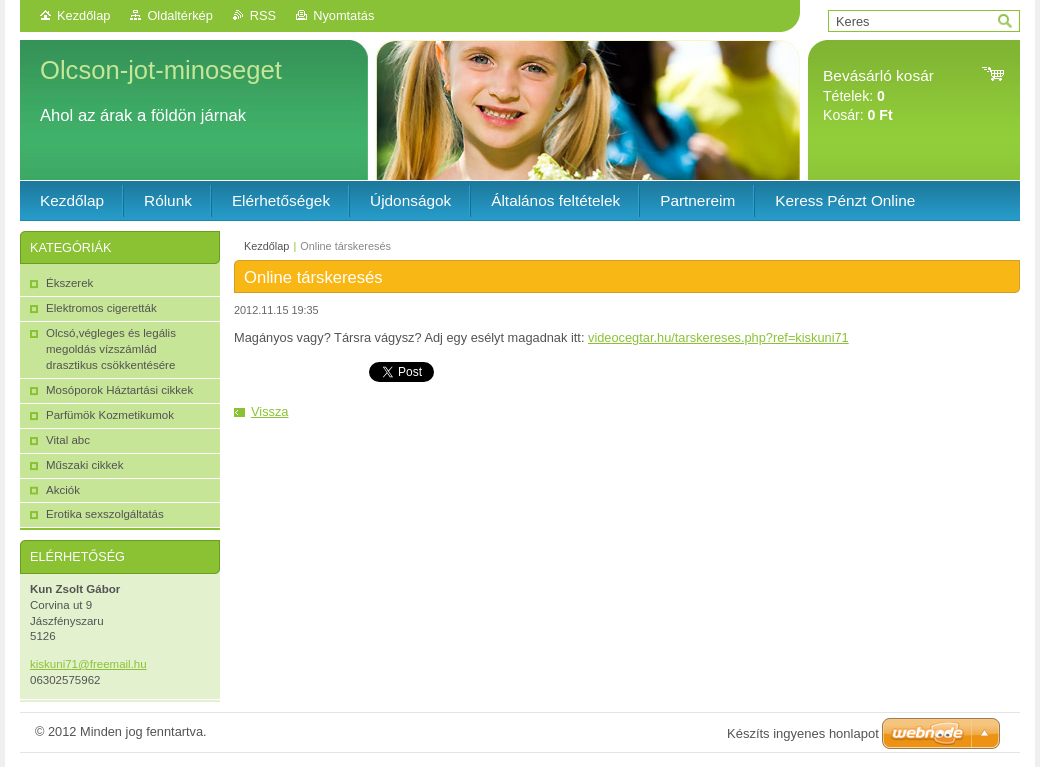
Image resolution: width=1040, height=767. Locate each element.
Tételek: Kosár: (878, 95)
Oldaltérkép (179, 15)
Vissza (269, 411)
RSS (263, 15)
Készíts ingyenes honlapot (803, 733)
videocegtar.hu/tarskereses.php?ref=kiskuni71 (718, 337)
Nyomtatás (343, 15)
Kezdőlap (83, 15)
